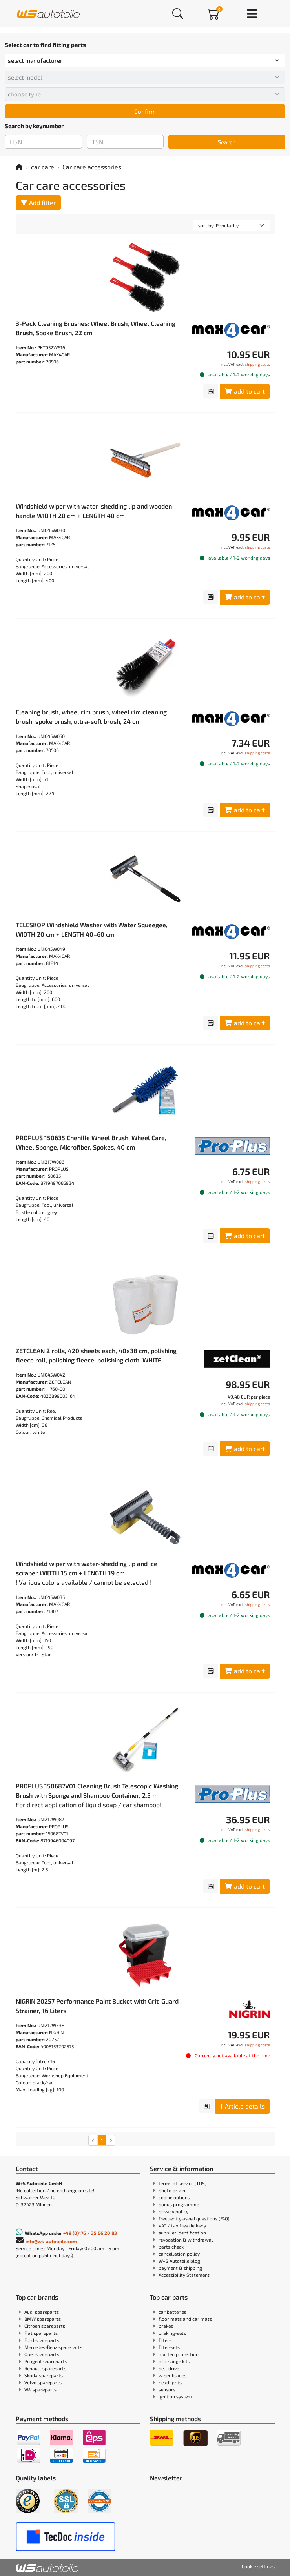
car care (42, 167)
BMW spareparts (42, 2319)
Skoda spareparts (43, 2375)
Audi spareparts (41, 2311)
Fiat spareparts (41, 2333)
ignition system (175, 2396)
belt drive (169, 2368)
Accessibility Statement (184, 2275)
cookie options (174, 2197)
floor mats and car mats (185, 2319)
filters (165, 2340)
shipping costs (257, 364)
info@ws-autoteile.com (51, 2241)
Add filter (38, 202)
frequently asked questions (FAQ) (194, 2218)
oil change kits (174, 2361)
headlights (170, 2382)
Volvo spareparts (43, 2382)
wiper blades (172, 2375)
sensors (167, 2389)
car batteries (172, 2311)
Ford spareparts (41, 2340)
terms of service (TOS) (182, 2183)
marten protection (179, 2354)
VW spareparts (40, 2389)
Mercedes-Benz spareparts (53, 2347)
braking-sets (172, 2333)
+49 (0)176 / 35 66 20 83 (90, 2233)
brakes (166, 2326)
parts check (171, 2246)
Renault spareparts (45, 2368)
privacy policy (173, 2211)
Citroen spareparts (44, 2326)
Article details (243, 2106)
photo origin (172, 2190)
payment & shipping (180, 2268)
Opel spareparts (41, 2354)
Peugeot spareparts (45, 2361)
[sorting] (231, 225)
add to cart (245, 391)
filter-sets (169, 2347)
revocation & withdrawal (186, 2239)
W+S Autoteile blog (179, 2261)
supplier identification (182, 2232)
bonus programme (179, 2204)
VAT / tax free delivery (182, 2225)
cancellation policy (179, 2253)
